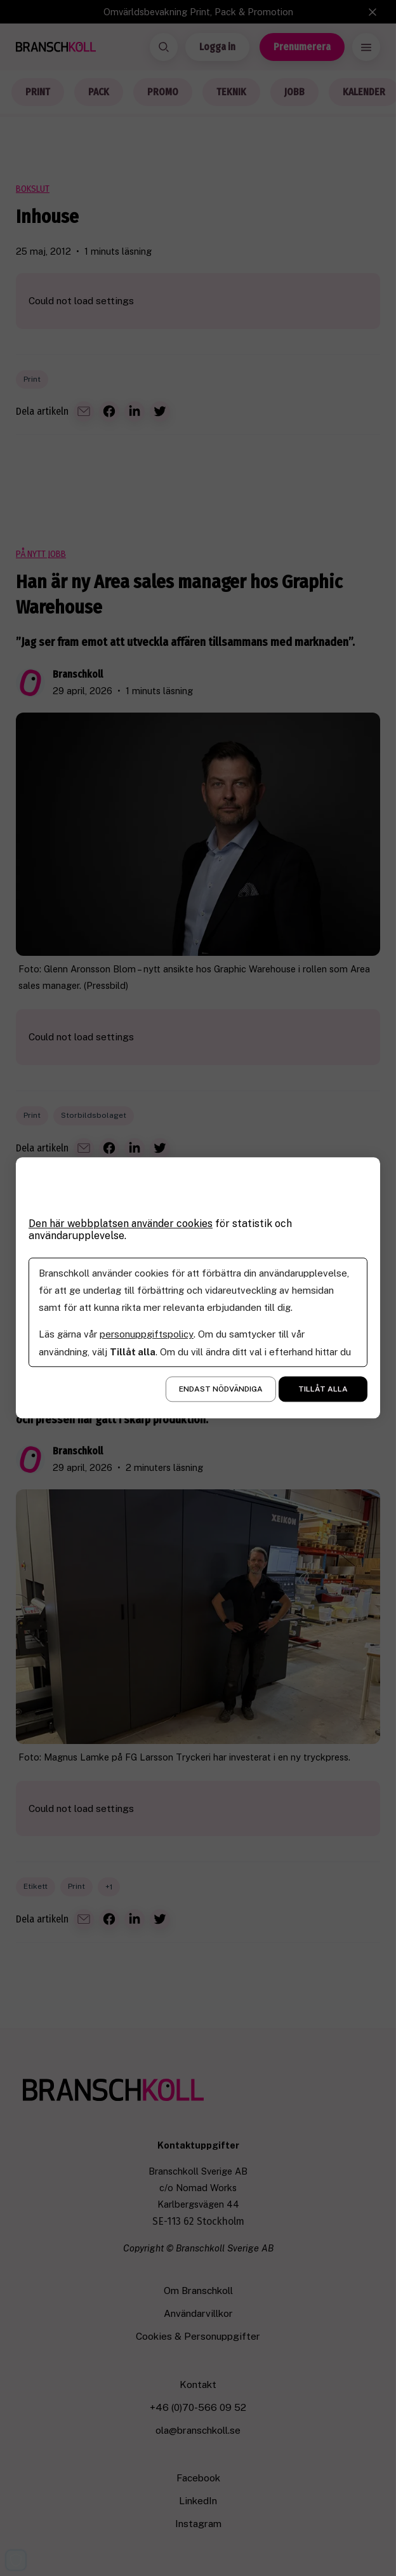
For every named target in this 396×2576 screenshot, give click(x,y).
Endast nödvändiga (221, 1389)
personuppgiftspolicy (146, 1334)
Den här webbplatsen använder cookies (122, 1224)
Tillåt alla (323, 1389)
